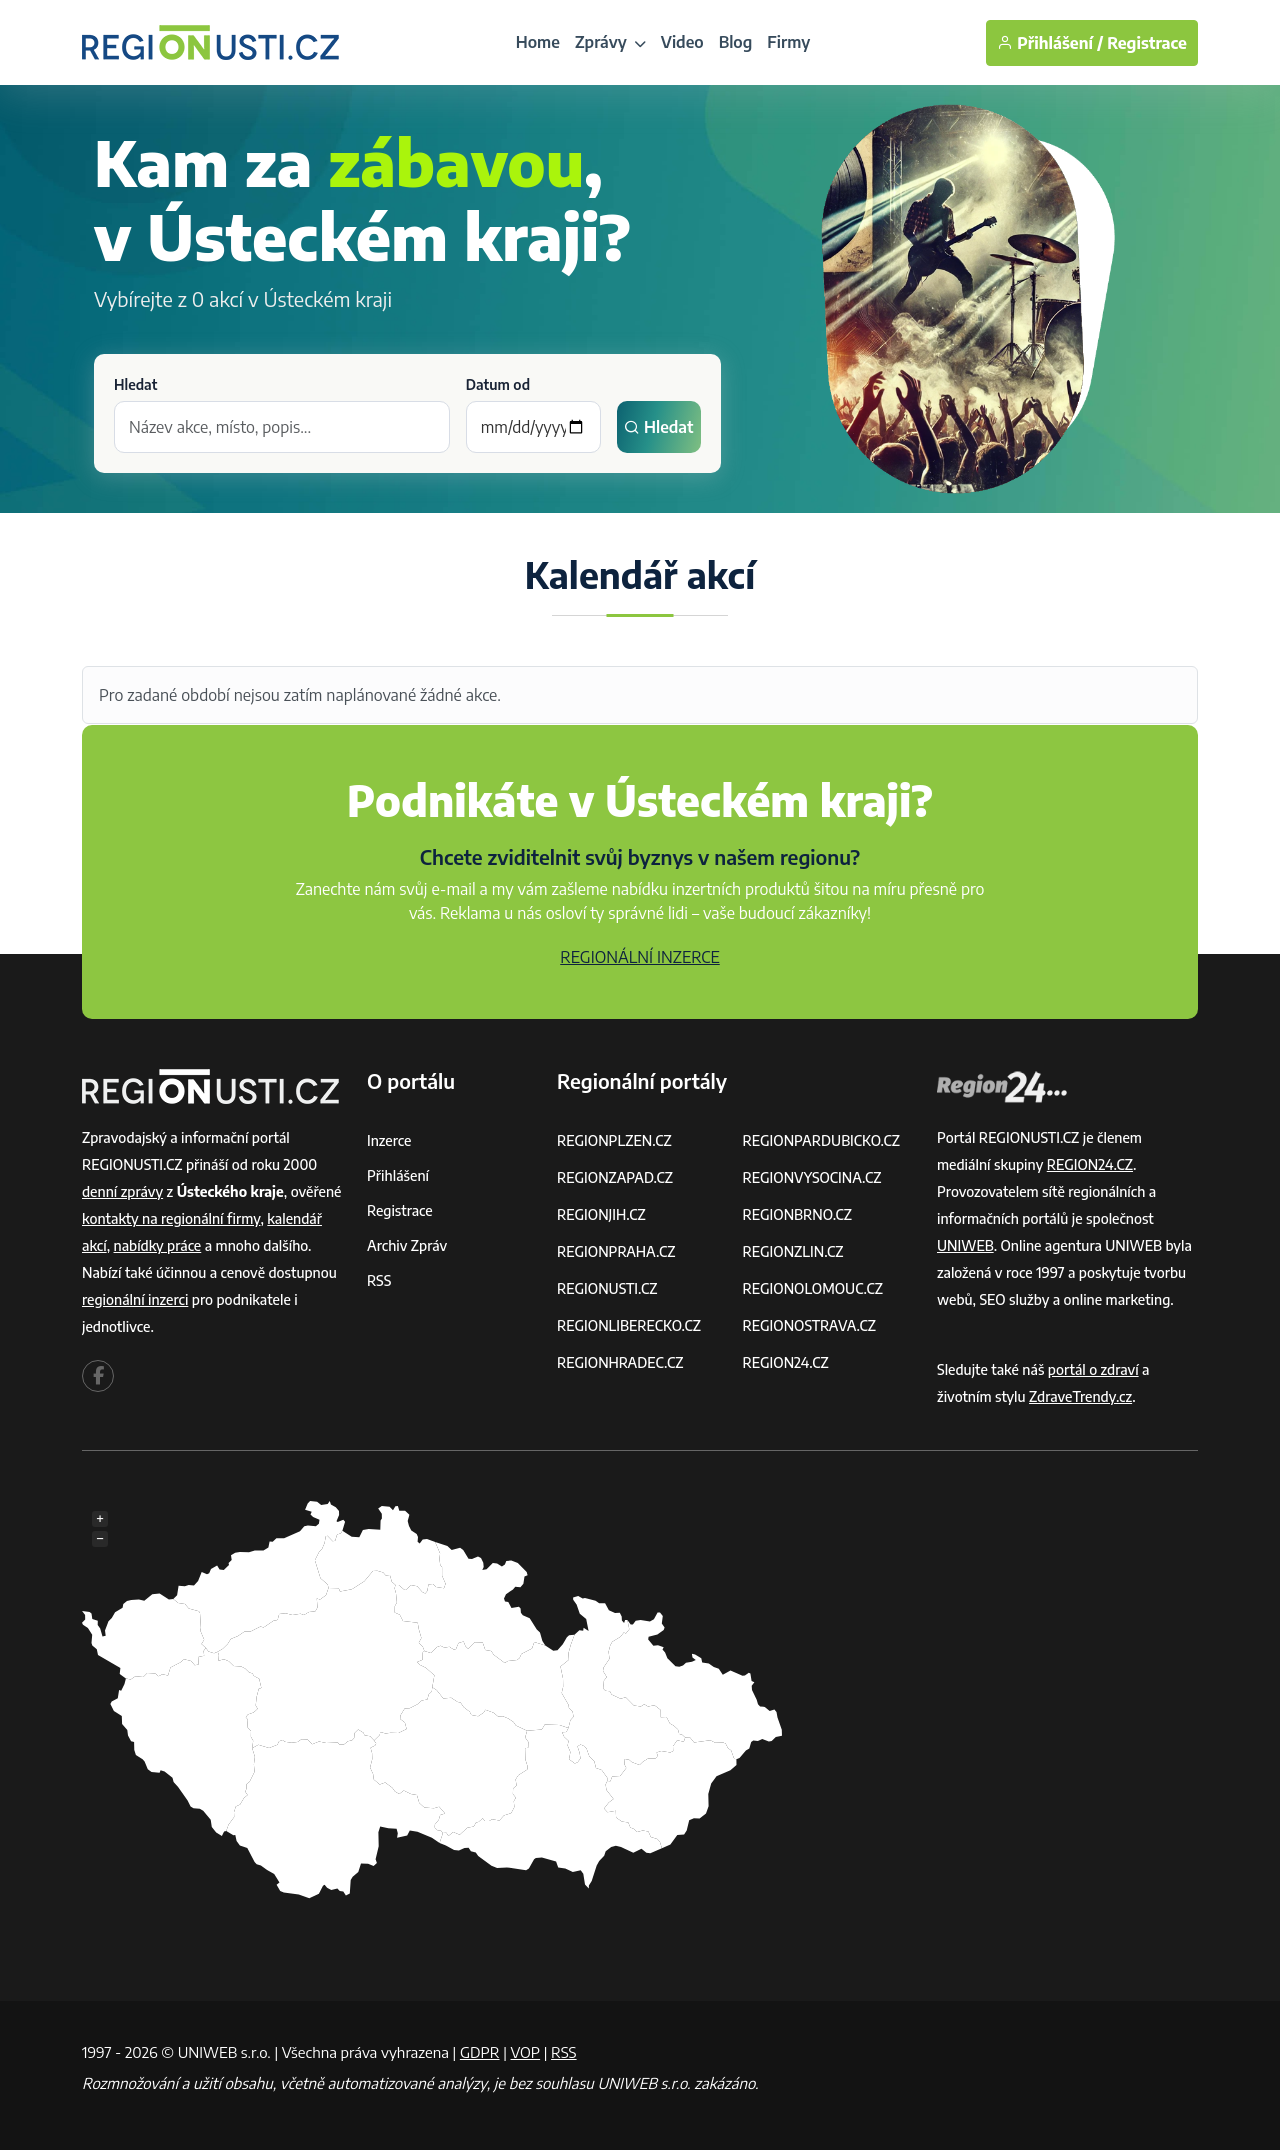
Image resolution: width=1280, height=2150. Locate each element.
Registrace (1147, 43)
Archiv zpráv (407, 1245)
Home (538, 42)
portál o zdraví (1093, 1369)
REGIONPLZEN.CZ (614, 1140)
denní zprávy (122, 1191)
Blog (736, 42)
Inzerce (389, 1140)
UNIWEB (965, 1245)
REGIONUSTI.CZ (607, 1288)
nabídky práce (158, 1245)
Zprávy (610, 42)
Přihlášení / (1050, 43)
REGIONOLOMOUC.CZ (813, 1288)
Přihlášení (398, 1175)
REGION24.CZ (786, 1362)
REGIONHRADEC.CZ (620, 1362)
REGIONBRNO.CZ (798, 1214)
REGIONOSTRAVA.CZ (809, 1325)
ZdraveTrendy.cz (1080, 1396)
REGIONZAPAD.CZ (615, 1177)
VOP (526, 2052)
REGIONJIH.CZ (601, 1214)
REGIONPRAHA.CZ (616, 1251)
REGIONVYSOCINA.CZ (812, 1177)
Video (682, 42)
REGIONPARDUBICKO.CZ (822, 1140)
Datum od (498, 384)
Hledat (135, 384)
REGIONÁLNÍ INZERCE (640, 957)
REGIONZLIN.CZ (793, 1251)
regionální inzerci (135, 1299)
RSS (379, 1280)
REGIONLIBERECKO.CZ (629, 1325)
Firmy (788, 42)
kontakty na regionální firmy (171, 1218)
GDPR (480, 2052)
